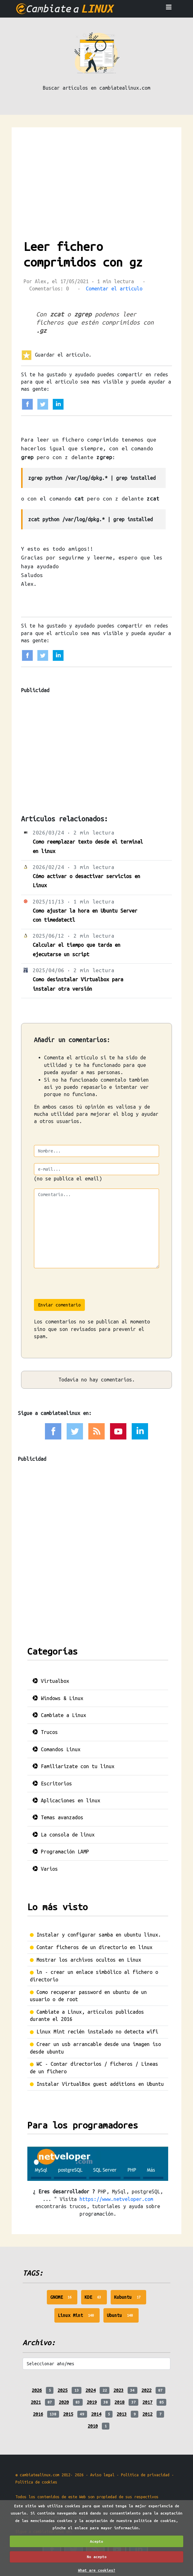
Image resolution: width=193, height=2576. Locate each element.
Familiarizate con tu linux (73, 1766)
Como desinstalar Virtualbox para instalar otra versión (78, 984)
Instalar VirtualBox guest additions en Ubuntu (100, 2084)
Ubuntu (123, 2317)
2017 (147, 2402)
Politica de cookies (36, 2482)
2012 (147, 2414)
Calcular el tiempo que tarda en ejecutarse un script (76, 949)
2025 (63, 2390)
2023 (118, 2390)
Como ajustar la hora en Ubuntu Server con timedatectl (85, 915)
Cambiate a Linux (59, 1715)
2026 (37, 2390)
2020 (64, 2402)
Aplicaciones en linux (66, 1800)
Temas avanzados (57, 1817)
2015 (68, 2414)
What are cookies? (96, 2570)
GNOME (64, 2298)
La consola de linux (63, 1834)
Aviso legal (102, 2475)
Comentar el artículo (114, 288)
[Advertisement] (96, 174)
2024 (90, 2390)
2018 (119, 2402)
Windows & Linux (57, 1698)
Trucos (45, 1732)
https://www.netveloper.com (116, 2199)
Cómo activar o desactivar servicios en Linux (86, 880)
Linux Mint (79, 2317)
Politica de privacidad (145, 2475)
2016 (38, 2414)
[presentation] (82, 1287)
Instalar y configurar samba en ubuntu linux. (98, 1934)
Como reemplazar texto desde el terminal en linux (88, 846)
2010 (93, 2426)
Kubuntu (130, 2298)
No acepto (97, 2557)
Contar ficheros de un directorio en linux (94, 1947)
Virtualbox (50, 1681)
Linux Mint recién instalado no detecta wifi (97, 2031)
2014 (96, 2414)
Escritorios (52, 1783)
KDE (96, 2298)
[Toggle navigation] (169, 9)
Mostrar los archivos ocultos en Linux (88, 1960)
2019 (92, 2402)
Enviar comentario (59, 1304)
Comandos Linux (56, 1749)
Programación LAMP (60, 1851)
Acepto (96, 2541)
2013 (122, 2414)
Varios (45, 1869)
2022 (146, 2390)
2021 (36, 2402)
